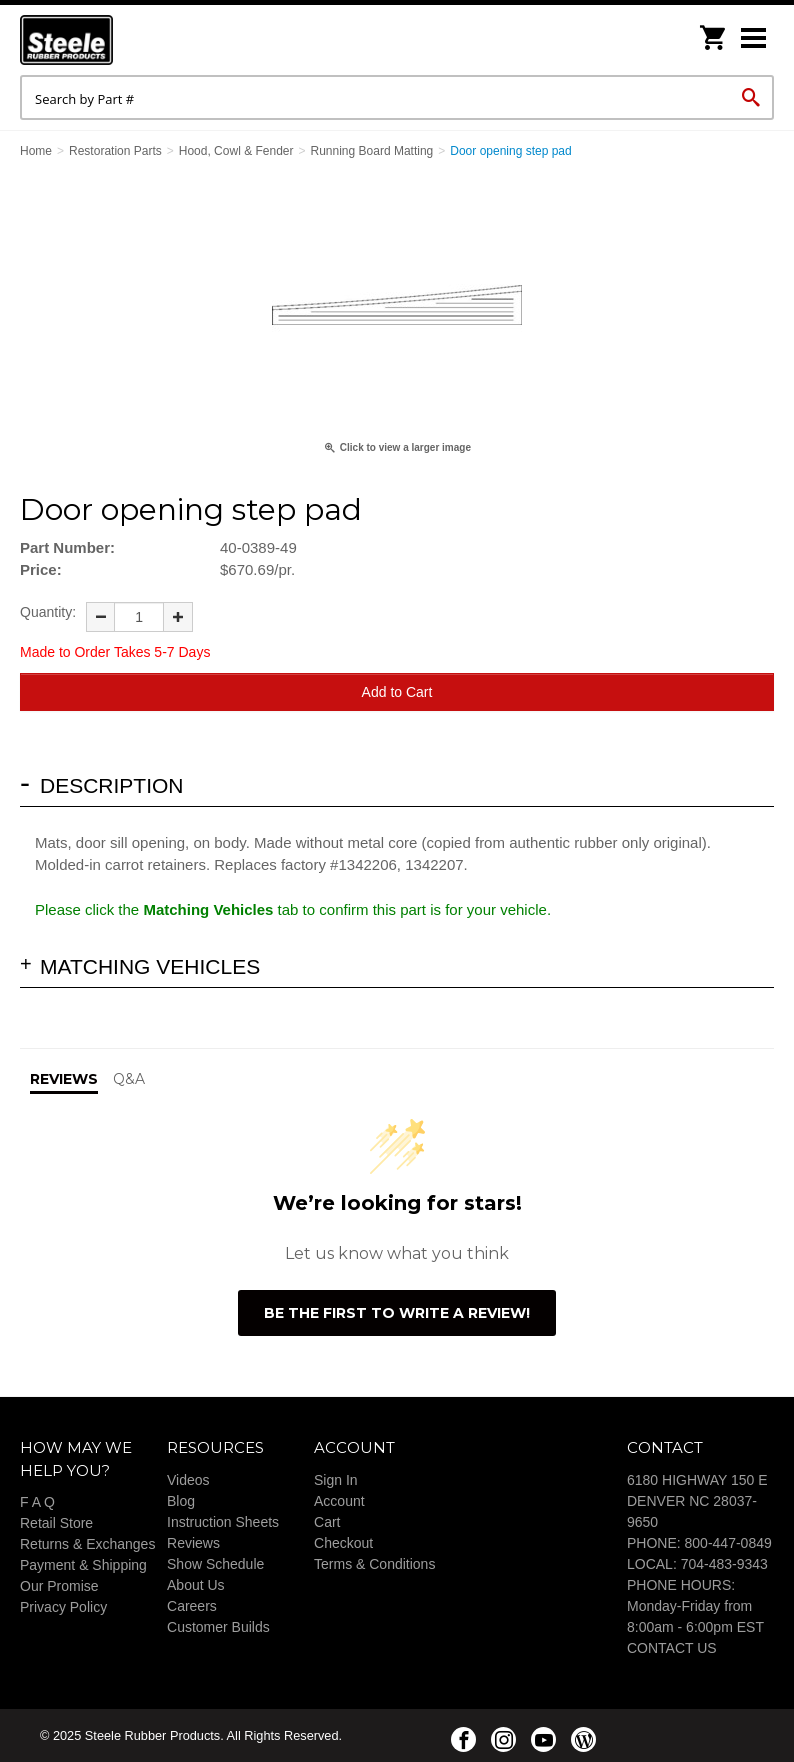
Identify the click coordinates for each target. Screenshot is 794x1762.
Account (339, 1501)
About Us (196, 1585)
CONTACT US (672, 1648)
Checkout (343, 1543)
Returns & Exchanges (87, 1544)
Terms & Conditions (374, 1564)
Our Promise (59, 1586)
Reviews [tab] (64, 1079)
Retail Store (56, 1523)
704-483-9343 (724, 1564)
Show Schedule (215, 1564)
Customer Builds (218, 1627)
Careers (192, 1606)
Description (112, 785)
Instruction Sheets (223, 1522)
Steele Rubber (120, 40)
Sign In (336, 1480)
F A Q (37, 1502)
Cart (327, 1522)
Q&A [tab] (129, 1079)
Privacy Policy (63, 1607)
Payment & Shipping (83, 1565)
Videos (188, 1480)
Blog (181, 1501)
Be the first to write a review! (397, 1313)
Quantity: (48, 612)
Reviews (193, 1543)
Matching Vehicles (150, 966)
